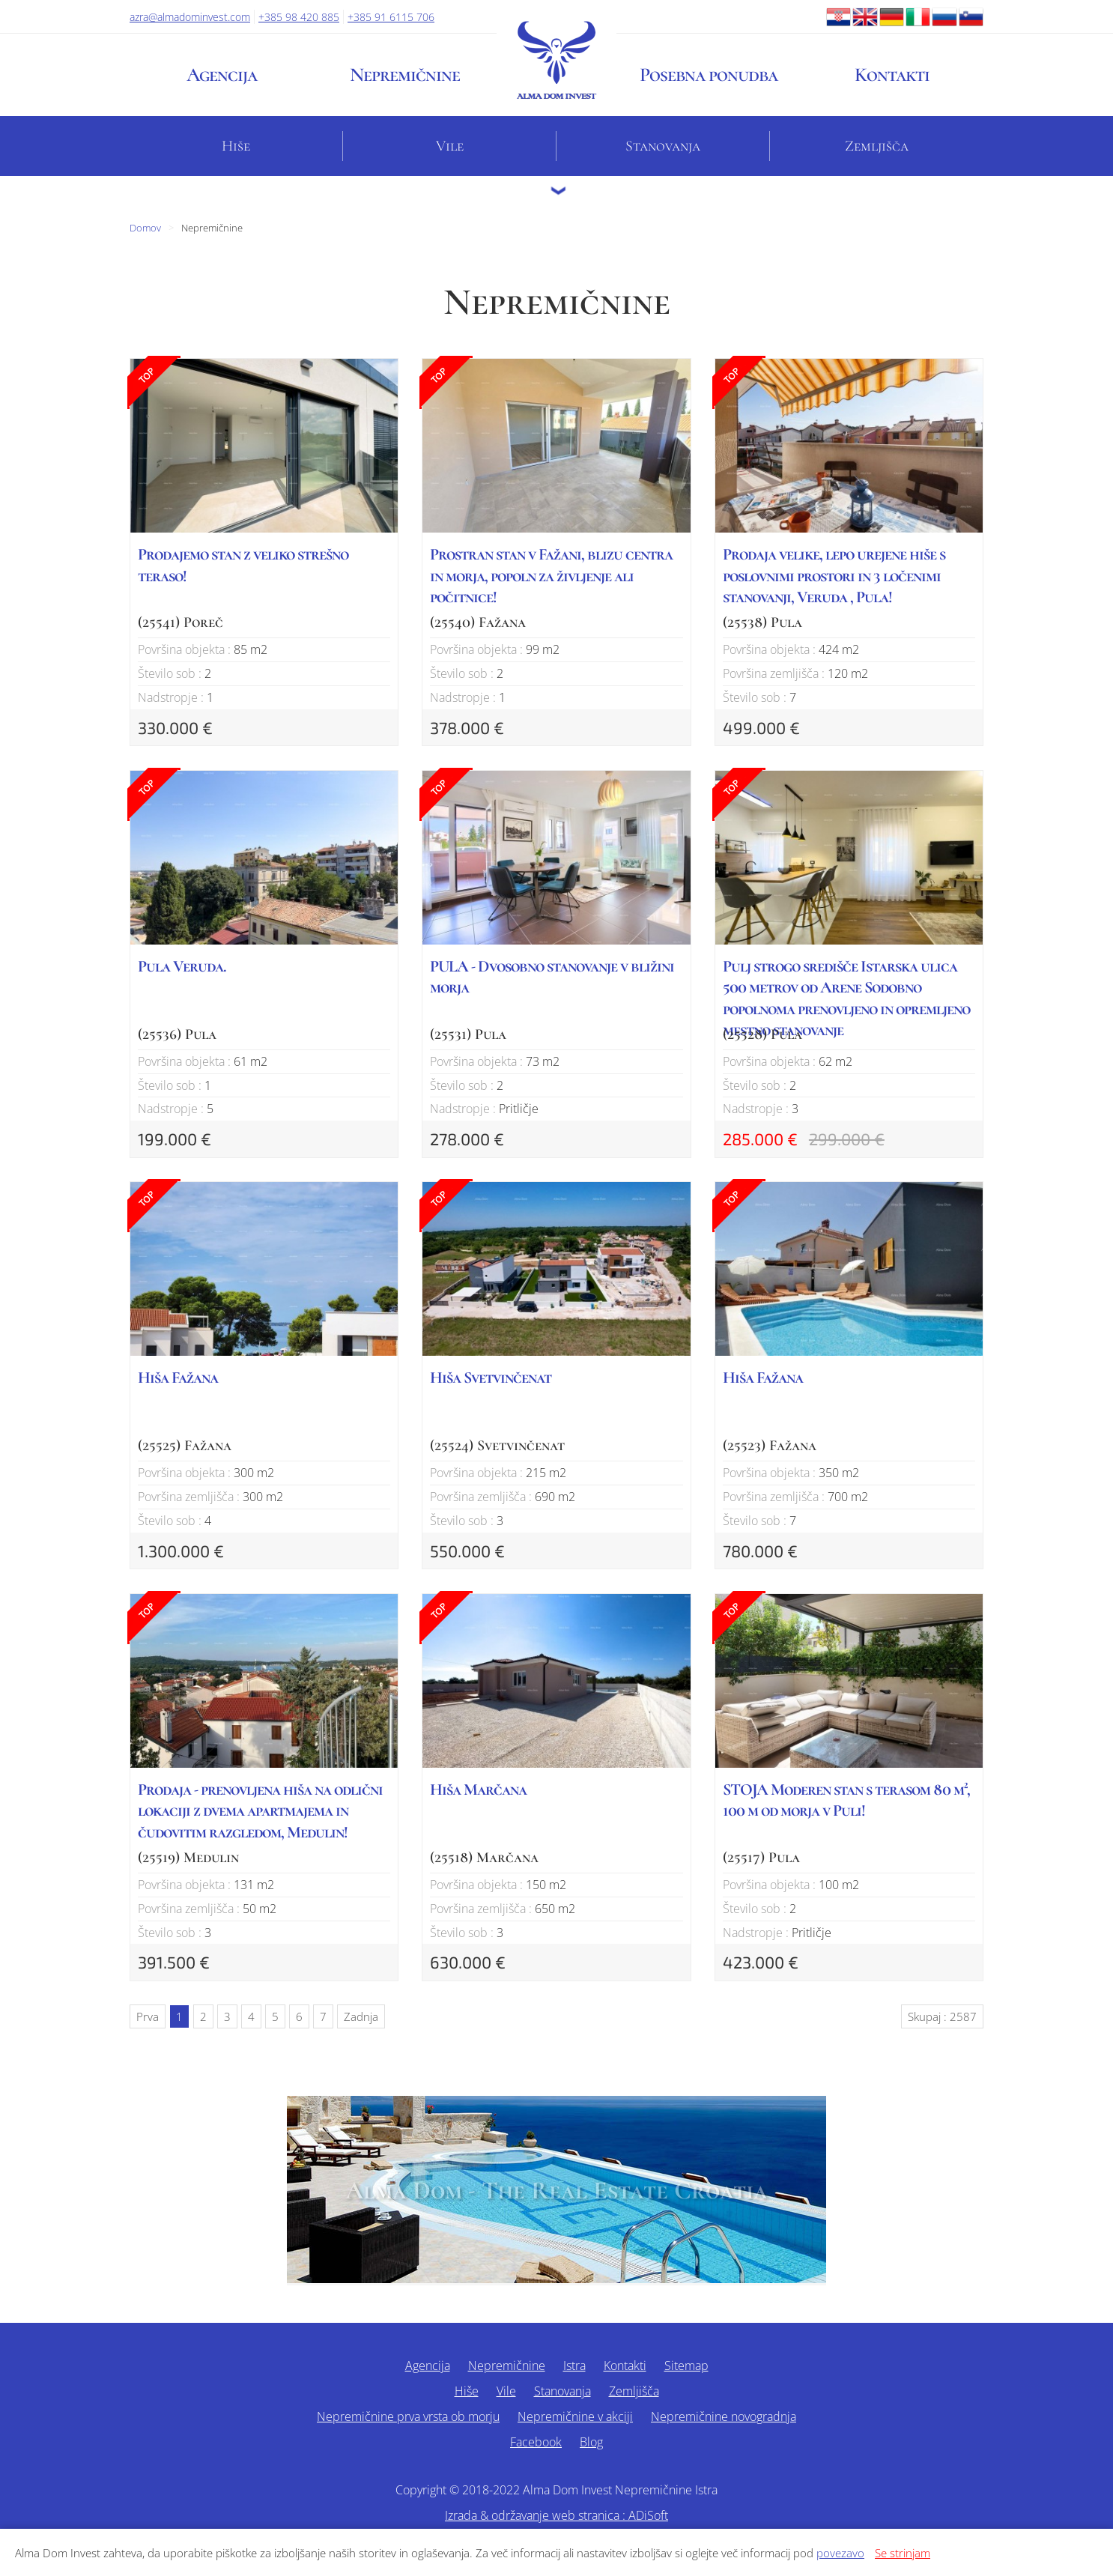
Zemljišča (877, 146)
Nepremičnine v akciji (575, 2416)
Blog (591, 2442)
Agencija (221, 74)
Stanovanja (662, 146)
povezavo (840, 2552)
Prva (147, 2016)
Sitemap (686, 2365)
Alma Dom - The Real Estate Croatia (556, 2190)
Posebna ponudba (708, 74)
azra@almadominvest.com (190, 17)
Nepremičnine (405, 74)
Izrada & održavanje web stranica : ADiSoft (556, 2515)
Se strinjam (902, 2552)
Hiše (236, 146)
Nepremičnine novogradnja (723, 2416)
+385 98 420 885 (298, 17)
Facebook (536, 2442)
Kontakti (892, 74)
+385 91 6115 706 (391, 17)
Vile (450, 146)
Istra (574, 2365)
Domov (145, 227)
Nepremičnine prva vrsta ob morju (408, 2416)
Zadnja (361, 2016)
